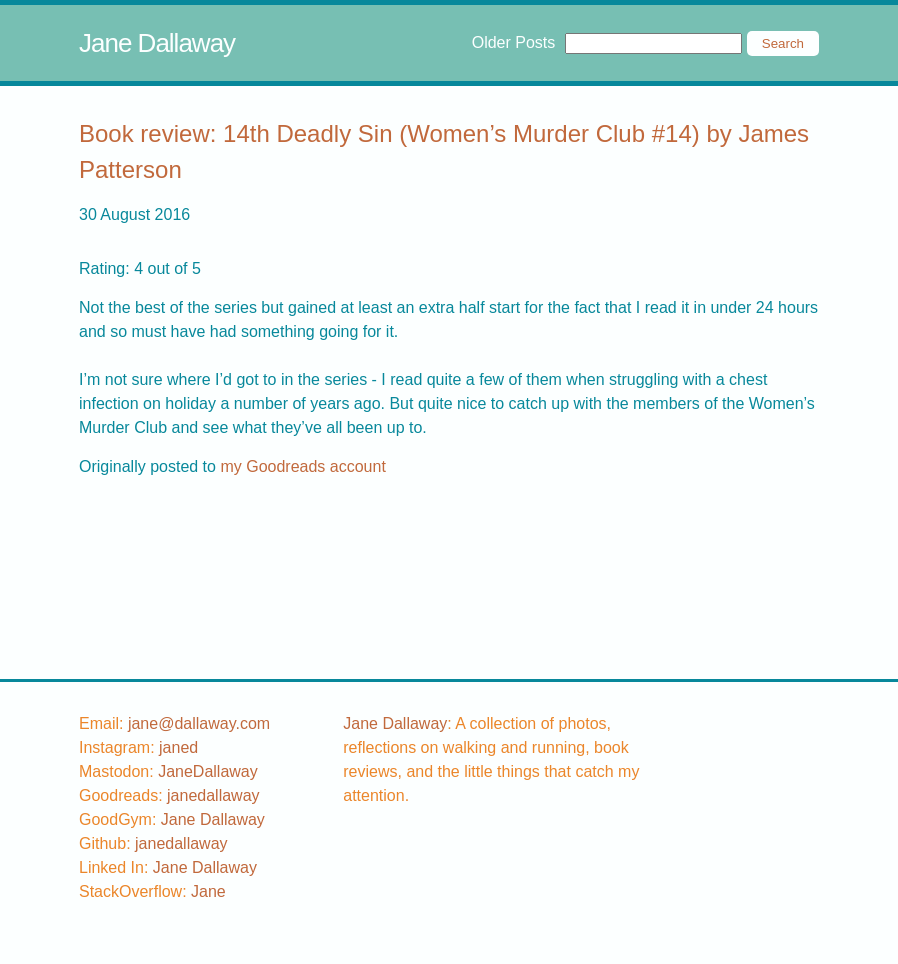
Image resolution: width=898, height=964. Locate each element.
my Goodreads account (302, 466)
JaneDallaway (208, 771)
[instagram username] (178, 747)
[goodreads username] (213, 795)
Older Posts (514, 42)
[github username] (181, 843)
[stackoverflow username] (208, 891)
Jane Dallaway (157, 43)
